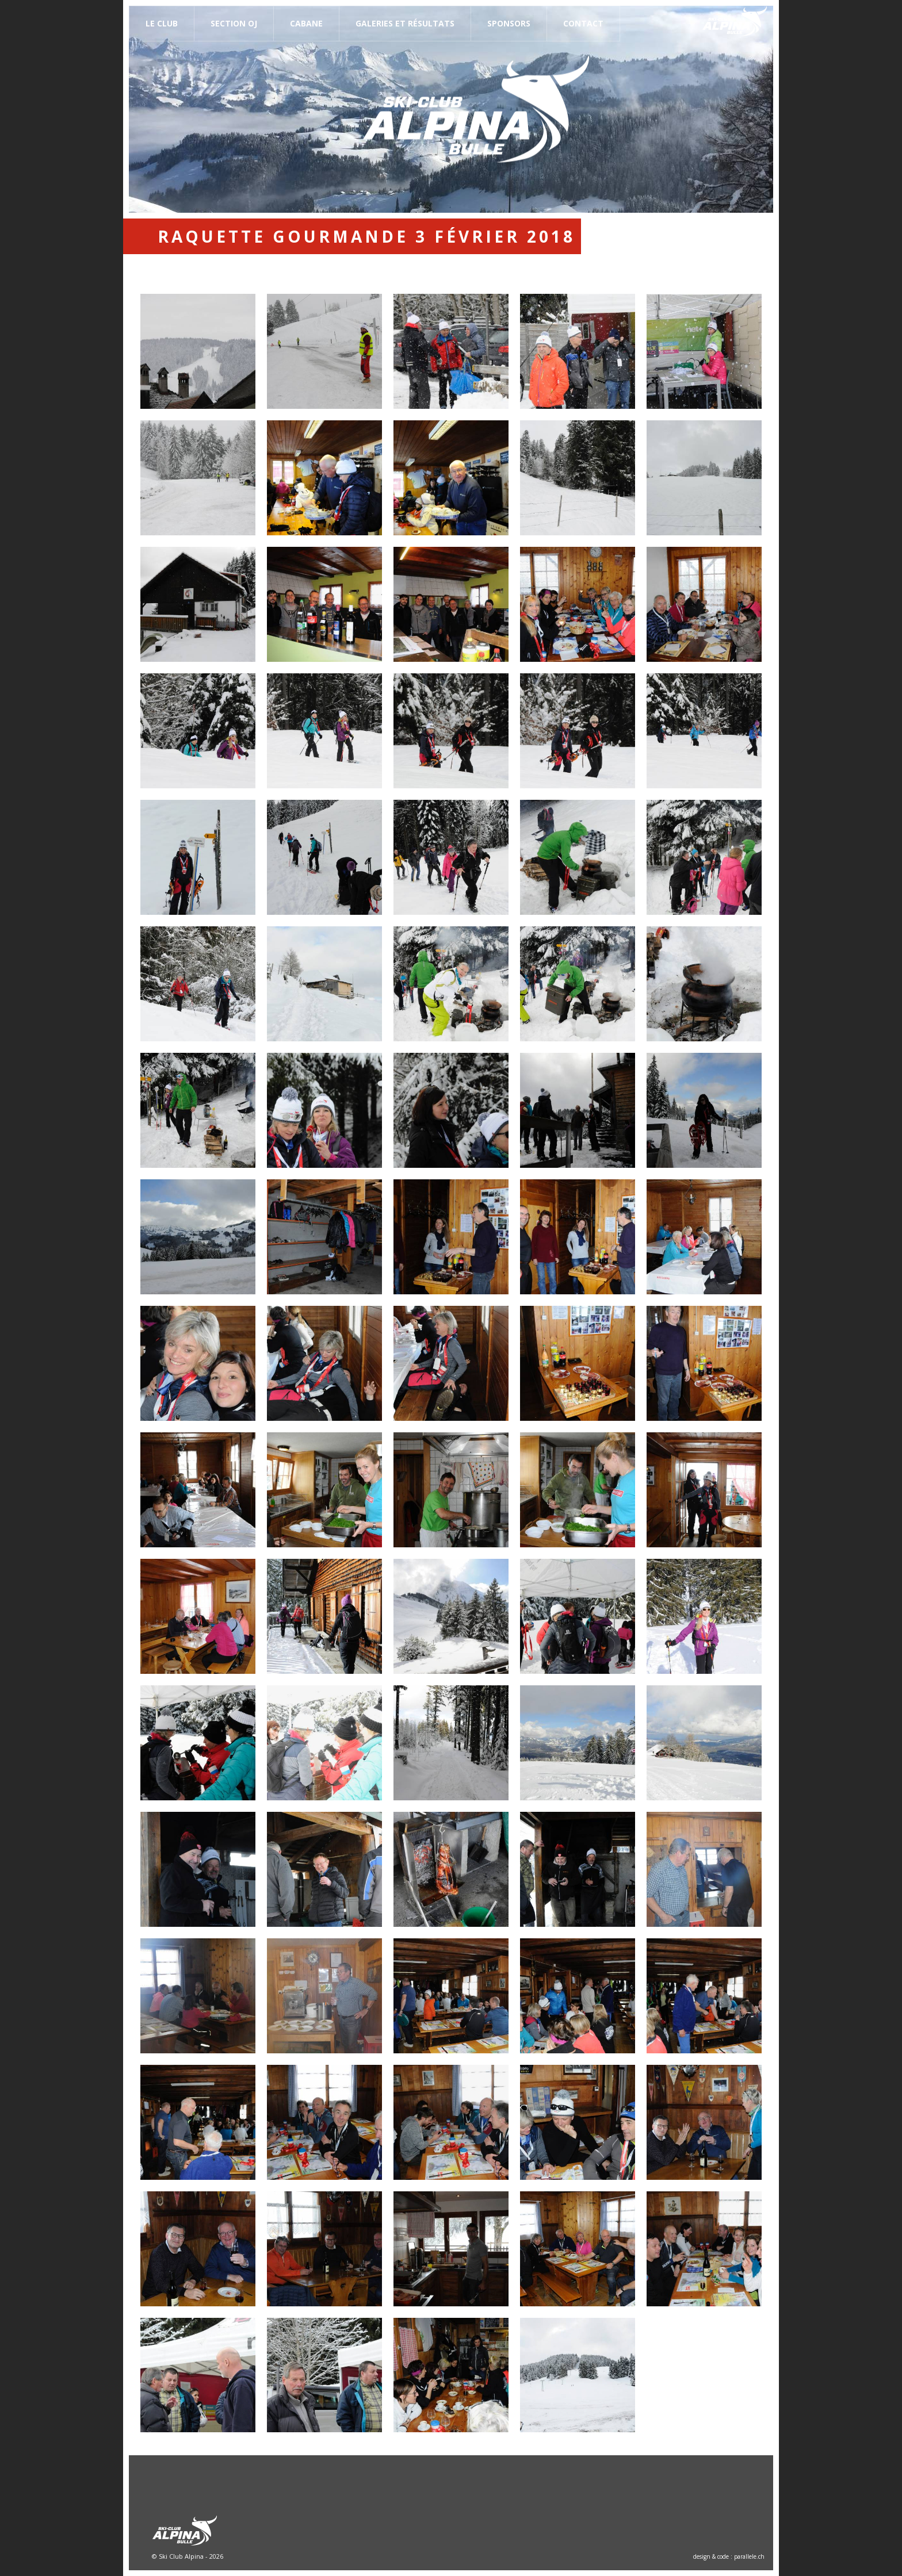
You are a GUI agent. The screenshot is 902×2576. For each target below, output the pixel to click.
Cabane (306, 23)
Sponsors (508, 23)
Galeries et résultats (405, 23)
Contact (583, 23)
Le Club (162, 23)
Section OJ (234, 23)
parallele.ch (749, 2556)
